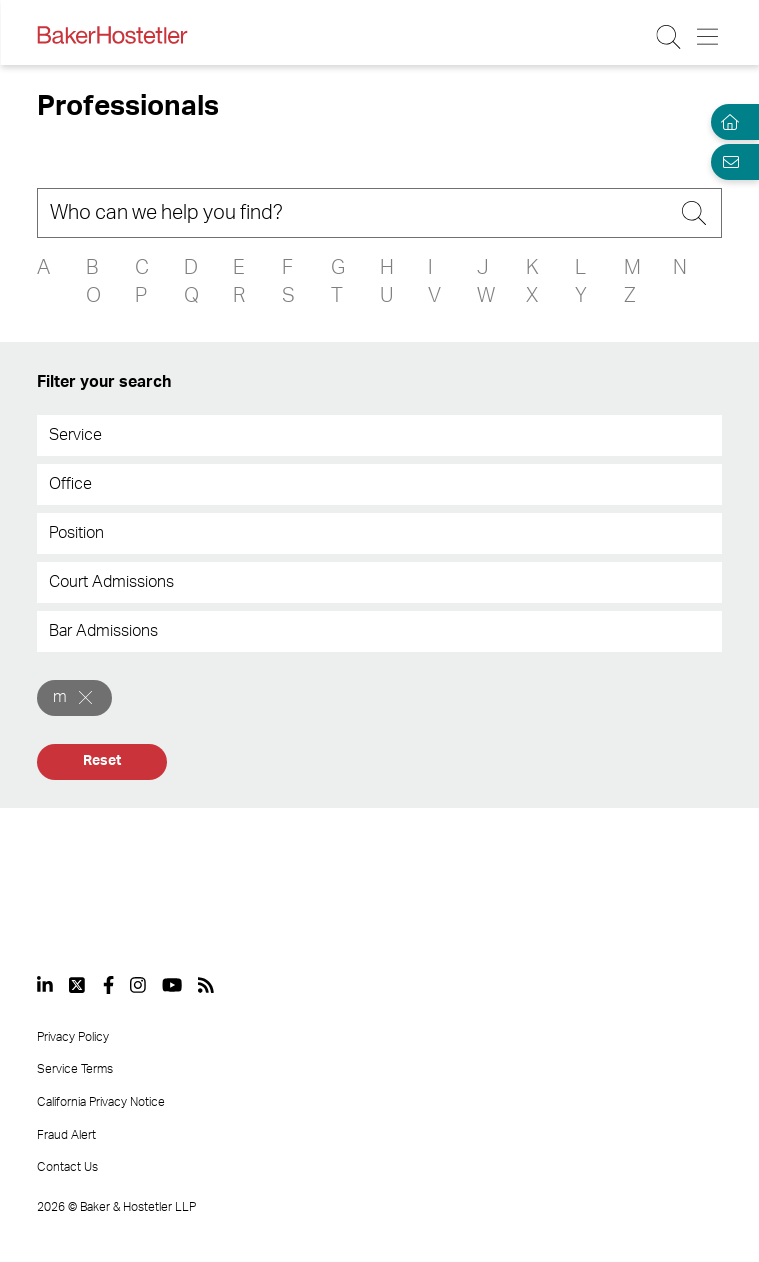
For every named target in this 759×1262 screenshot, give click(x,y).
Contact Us (67, 1167)
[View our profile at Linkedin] (45, 985)
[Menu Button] (708, 37)
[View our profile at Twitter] (78, 985)
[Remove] (85, 697)
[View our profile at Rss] (206, 985)
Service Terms (75, 1069)
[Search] (379, 213)
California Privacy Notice (101, 1102)
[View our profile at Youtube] (172, 985)
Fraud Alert (66, 1135)
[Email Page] (727, 162)
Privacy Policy (73, 1037)
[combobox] (379, 435)
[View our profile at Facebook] (108, 985)
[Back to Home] (112, 35)
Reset (101, 761)
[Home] (727, 122)
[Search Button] (669, 37)
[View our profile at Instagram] (138, 985)
